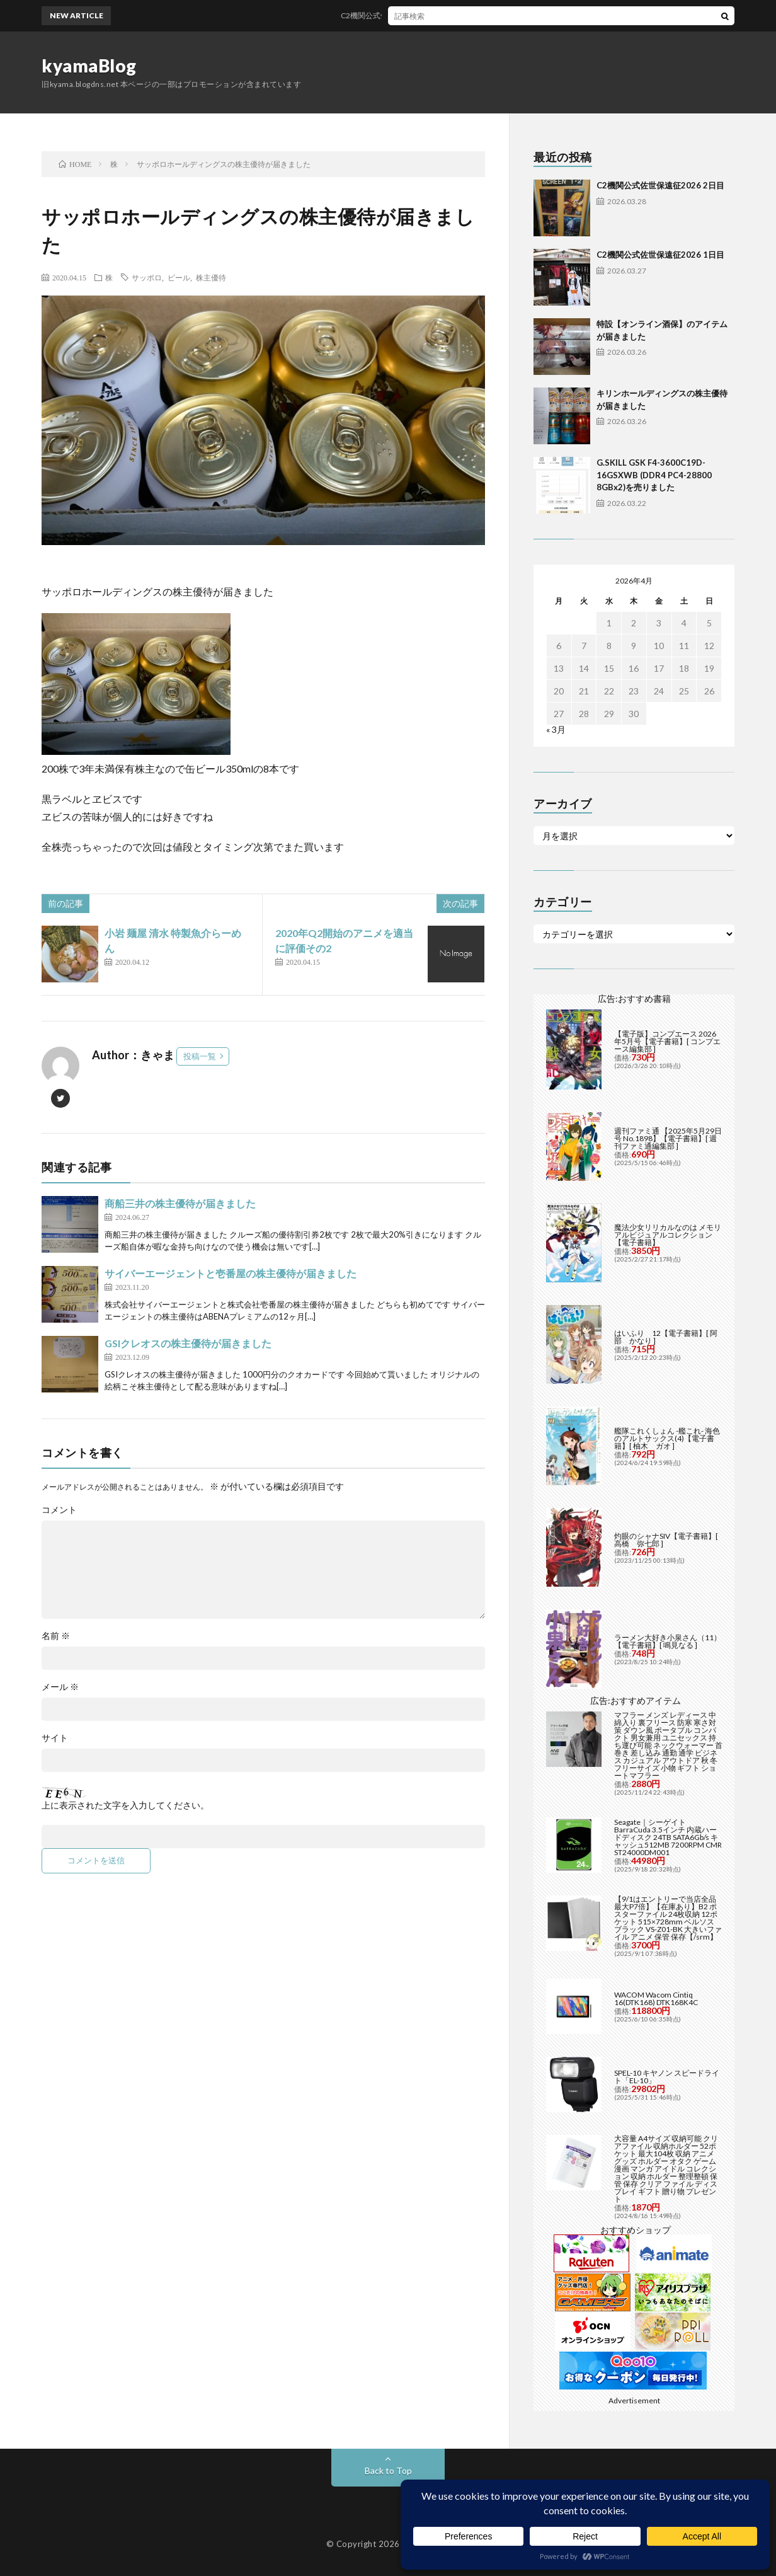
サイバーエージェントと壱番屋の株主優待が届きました (231, 1273)
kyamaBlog (89, 65)
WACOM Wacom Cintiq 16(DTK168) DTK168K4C (656, 1998)
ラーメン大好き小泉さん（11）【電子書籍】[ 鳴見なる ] (667, 1641)
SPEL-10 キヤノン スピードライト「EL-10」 (666, 2076)
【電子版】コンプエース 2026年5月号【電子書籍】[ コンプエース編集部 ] (667, 1041)
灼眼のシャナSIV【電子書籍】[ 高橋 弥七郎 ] (666, 1539)
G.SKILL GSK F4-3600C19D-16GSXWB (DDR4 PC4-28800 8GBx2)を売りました (654, 474)
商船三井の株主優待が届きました (180, 1203)
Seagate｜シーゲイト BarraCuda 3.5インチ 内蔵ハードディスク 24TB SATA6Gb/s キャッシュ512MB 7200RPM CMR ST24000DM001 (668, 1837)
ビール (179, 277)
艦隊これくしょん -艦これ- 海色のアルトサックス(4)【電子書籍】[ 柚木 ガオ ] (667, 1438)
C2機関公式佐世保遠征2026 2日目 (409, 15)
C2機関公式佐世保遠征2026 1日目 (660, 255)
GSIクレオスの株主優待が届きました (188, 1343)
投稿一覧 (199, 1056)
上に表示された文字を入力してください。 (125, 1805)
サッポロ (147, 277)
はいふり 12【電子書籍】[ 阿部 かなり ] (665, 1336)
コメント (59, 1509)
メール (60, 1686)
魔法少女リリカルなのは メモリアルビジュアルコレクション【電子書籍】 (667, 1234)
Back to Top (388, 2470)
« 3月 (556, 729)
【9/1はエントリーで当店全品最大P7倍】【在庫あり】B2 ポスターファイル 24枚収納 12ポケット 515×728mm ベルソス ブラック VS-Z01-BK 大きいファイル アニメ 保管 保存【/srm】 (668, 1917)
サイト (55, 1738)
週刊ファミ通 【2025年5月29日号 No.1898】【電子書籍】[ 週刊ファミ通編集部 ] (668, 1138)
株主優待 (211, 277)
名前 (56, 1635)
